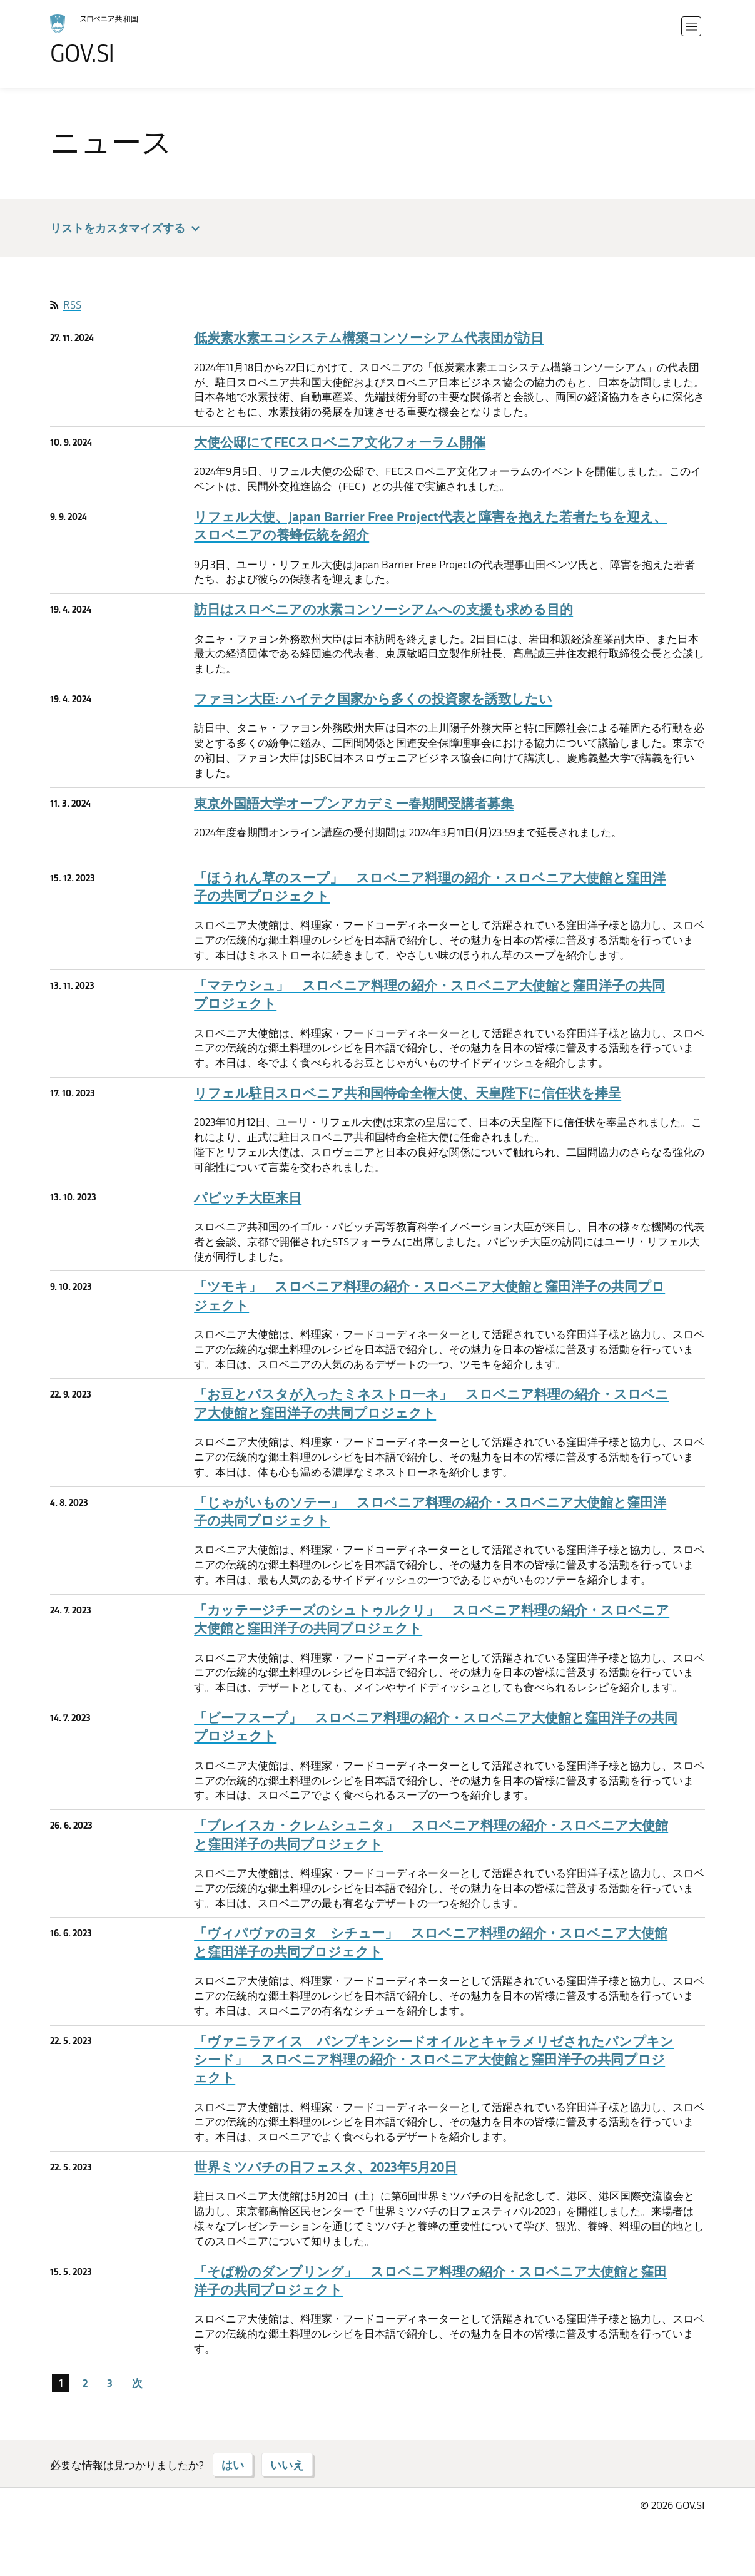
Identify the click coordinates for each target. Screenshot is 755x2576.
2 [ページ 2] (85, 2382)
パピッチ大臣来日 (247, 1197)
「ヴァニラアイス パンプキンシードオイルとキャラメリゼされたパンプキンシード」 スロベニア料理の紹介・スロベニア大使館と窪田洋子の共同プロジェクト (434, 2059)
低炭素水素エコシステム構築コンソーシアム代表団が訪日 (369, 338)
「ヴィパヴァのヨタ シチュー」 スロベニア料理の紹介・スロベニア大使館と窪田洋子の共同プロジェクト (430, 1942)
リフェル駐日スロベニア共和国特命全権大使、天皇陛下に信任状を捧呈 (407, 1093)
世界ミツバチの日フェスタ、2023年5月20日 (325, 2167)
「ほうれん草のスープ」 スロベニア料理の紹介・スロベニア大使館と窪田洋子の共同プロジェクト (430, 887)
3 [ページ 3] (110, 2382)
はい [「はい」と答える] (232, 2464)
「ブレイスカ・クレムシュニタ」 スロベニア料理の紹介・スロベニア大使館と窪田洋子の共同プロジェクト (431, 1834)
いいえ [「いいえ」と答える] (287, 2464)
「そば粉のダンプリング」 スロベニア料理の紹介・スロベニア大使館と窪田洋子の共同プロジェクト (430, 2280)
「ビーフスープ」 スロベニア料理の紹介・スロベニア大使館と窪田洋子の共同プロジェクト (435, 1727)
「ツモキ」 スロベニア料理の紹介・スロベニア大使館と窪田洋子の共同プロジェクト (429, 1295)
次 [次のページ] (137, 2382)
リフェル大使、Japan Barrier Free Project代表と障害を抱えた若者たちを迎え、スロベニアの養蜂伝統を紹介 (430, 526)
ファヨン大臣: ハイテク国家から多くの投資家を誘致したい (373, 699)
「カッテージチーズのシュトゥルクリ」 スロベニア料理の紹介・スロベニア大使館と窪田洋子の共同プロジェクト (431, 1619)
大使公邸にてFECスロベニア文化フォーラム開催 (339, 442)
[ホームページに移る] (129, 39)
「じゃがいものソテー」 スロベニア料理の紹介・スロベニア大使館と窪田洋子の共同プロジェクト (430, 1511)
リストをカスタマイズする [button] (127, 229)
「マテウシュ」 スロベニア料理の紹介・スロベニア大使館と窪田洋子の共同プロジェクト (429, 994)
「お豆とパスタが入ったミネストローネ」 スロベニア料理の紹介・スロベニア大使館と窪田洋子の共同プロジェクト (431, 1403)
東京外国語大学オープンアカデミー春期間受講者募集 (354, 803)
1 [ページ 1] (61, 2382)
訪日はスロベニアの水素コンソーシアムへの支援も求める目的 (383, 609)
